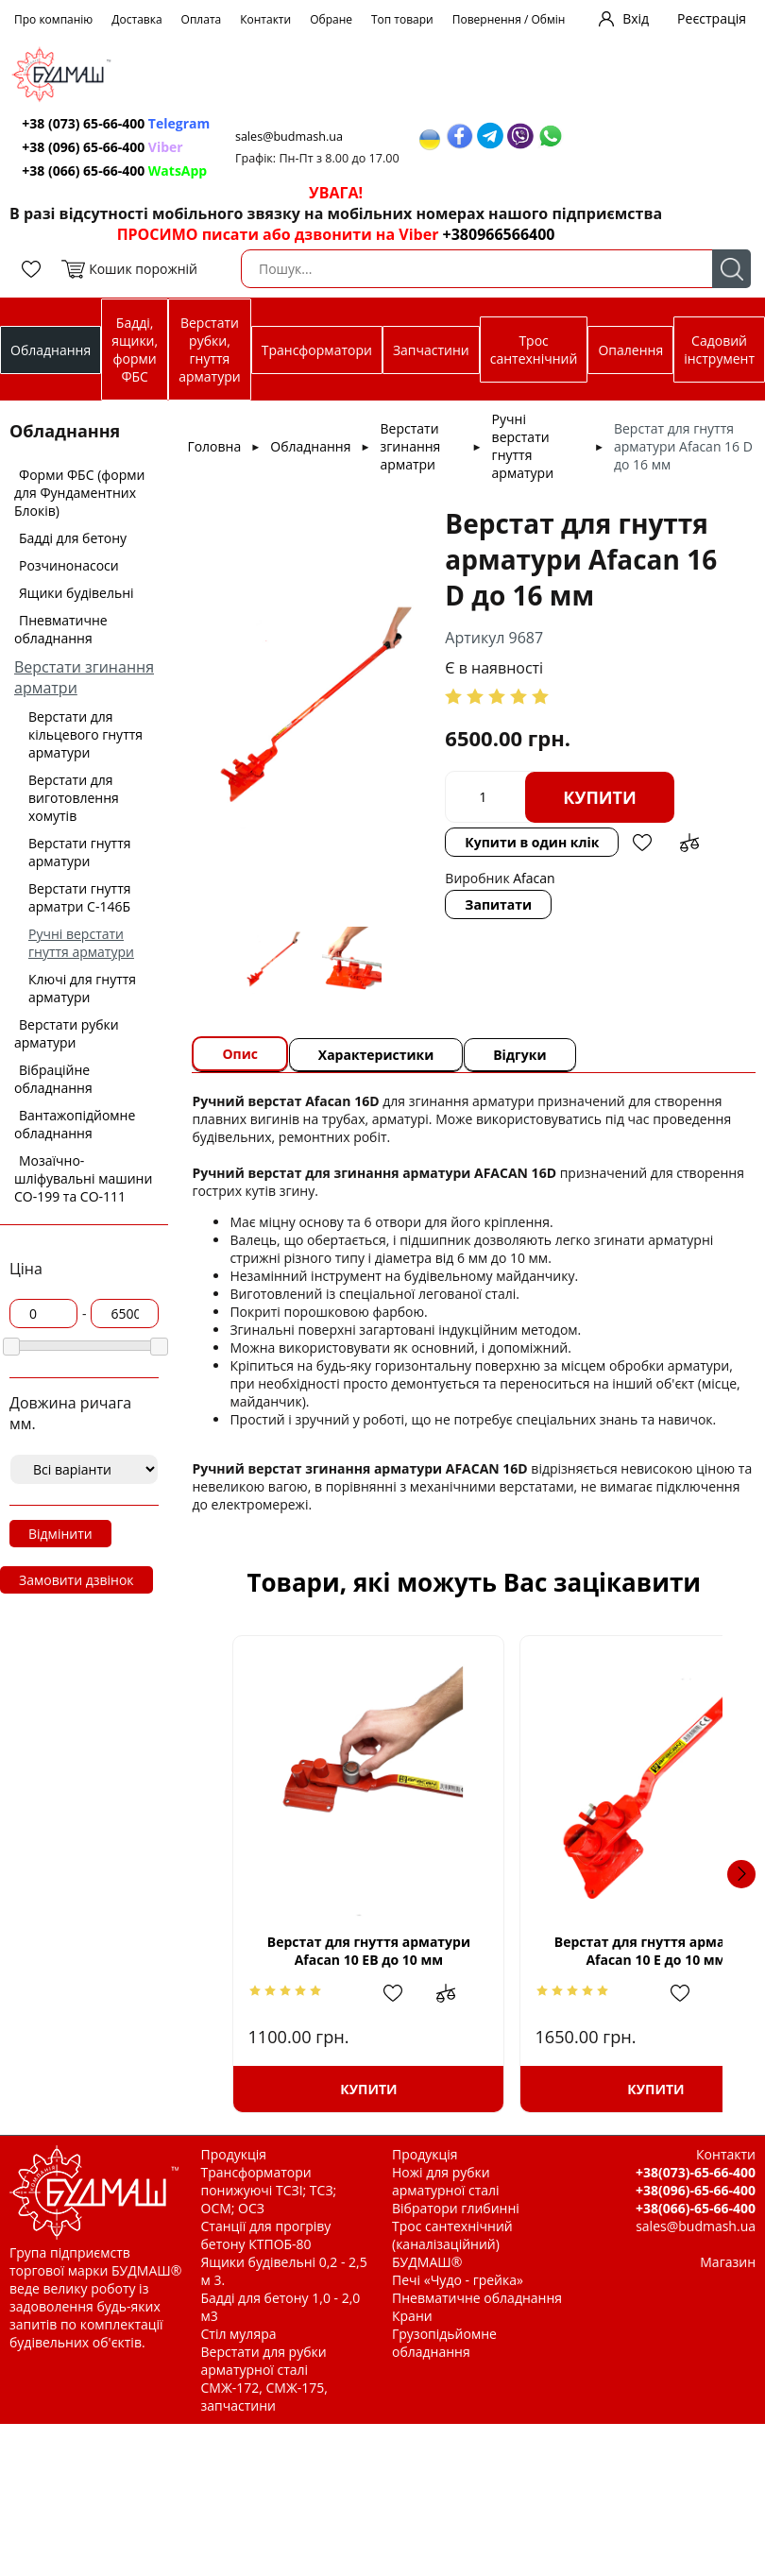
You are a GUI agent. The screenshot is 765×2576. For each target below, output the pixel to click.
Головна (214, 446)
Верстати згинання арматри (411, 446)
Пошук (731, 268)
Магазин (728, 2262)
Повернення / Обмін (509, 19)
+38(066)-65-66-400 (696, 2208)
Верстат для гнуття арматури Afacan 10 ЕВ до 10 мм (348, 1951)
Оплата (201, 19)
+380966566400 (499, 234)
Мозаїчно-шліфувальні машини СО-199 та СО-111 (83, 1178)
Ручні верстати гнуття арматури (81, 943)
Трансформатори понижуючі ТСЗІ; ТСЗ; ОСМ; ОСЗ (269, 2190)
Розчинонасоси (69, 565)
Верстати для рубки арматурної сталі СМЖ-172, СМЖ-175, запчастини (264, 2378)
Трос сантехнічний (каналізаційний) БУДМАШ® (452, 2244)
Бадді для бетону (73, 538)
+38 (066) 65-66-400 (116, 170)
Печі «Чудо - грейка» (457, 2280)
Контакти (265, 19)
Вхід (635, 18)
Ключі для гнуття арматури (82, 988)
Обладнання (50, 350)
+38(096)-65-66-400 (696, 2190)
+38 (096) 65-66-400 (104, 147)
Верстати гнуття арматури (79, 852)
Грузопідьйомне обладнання (444, 2343)
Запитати (499, 904)
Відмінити (60, 1534)
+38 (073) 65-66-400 (118, 123)
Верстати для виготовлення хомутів (73, 798)
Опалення (630, 350)
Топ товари (402, 19)
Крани (412, 2316)
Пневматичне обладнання (61, 629)
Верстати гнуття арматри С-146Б (79, 897)
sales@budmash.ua (294, 136)
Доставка (136, 19)
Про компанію (53, 19)
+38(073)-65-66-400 (696, 2172)
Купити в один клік (533, 842)
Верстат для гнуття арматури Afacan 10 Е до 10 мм (598, 1951)
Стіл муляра (239, 2334)
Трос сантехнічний (534, 349)
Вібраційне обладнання (53, 1079)
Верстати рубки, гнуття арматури (209, 349)
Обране (331, 19)
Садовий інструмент (719, 349)
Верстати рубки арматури (66, 1033)
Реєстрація (711, 18)
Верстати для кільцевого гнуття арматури (85, 734)
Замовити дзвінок (76, 1580)
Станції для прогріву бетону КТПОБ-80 (266, 2235)
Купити (601, 797)
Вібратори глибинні (455, 2208)
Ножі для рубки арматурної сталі (446, 2181)
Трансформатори (317, 350)
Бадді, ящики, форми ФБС (134, 349)
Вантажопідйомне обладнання (74, 1124)
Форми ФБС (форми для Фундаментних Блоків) (79, 493)
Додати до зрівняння (690, 842)
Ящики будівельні (76, 593)
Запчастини (431, 350)
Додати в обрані (643, 842)
